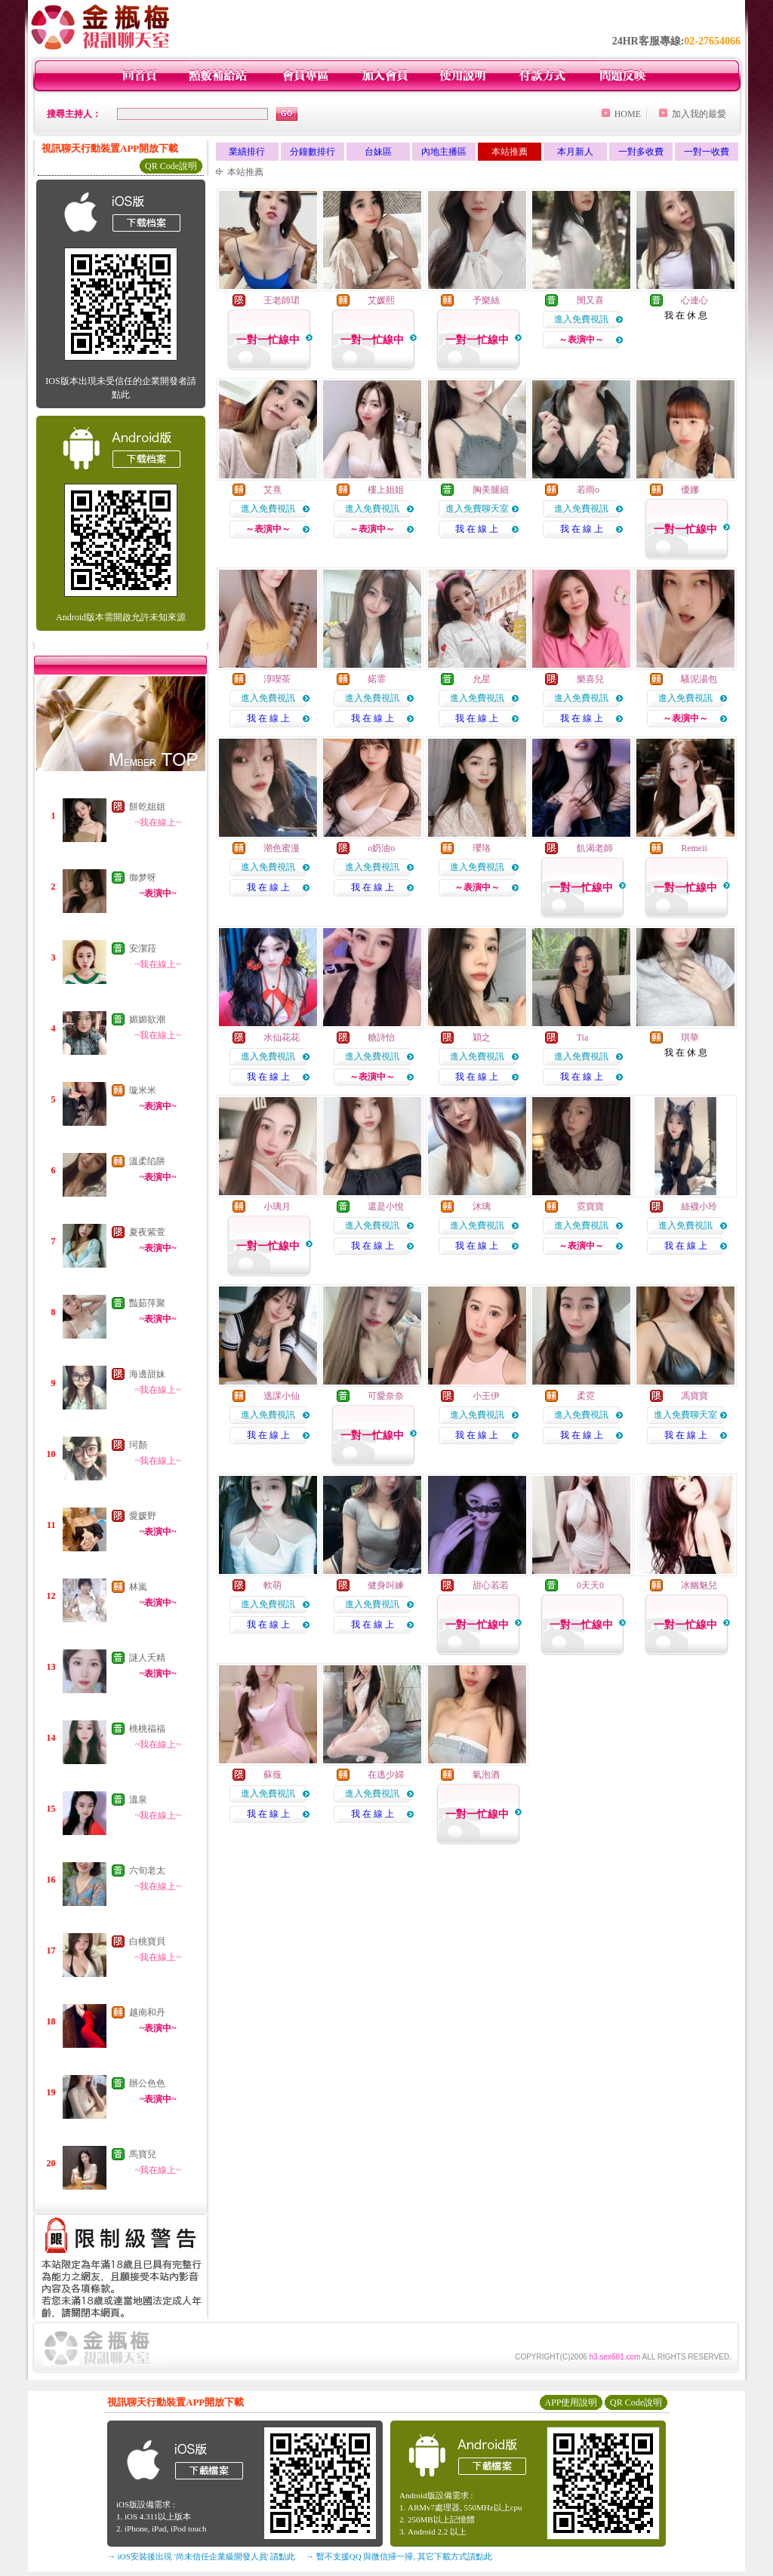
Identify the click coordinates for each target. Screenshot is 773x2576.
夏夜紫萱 (147, 1232)
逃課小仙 (281, 1396)
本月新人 (575, 151)
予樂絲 (486, 300)
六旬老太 (147, 1870)
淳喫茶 (277, 679)
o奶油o (381, 848)
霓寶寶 (590, 1206)
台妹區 (378, 151)
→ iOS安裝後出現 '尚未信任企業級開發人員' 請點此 (201, 2556)
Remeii (694, 848)
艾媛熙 (381, 300)
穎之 (482, 1037)
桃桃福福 (147, 1728)
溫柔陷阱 (147, 1161)
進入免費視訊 (581, 319)
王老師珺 (281, 300)
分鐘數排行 (312, 151)
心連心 (694, 300)
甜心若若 (491, 1585)
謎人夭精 (147, 1657)
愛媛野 (142, 1516)
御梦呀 (142, 877)
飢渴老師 (595, 848)
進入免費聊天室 (477, 508)
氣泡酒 (486, 1774)
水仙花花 (281, 1037)
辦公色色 (147, 2083)
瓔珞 (482, 848)
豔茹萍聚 (147, 1303)
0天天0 (590, 1585)
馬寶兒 (142, 2154)
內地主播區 (444, 151)
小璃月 (277, 1206)
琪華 (690, 1037)
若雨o (588, 489)
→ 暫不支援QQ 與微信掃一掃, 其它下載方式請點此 (399, 2556)
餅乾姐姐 (147, 806)
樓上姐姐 (386, 489)
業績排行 (247, 151)
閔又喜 (590, 300)
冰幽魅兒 (699, 1585)
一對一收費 (706, 151)
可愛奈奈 (386, 1396)
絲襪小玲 (699, 1206)
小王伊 (486, 1396)
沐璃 (482, 1206)
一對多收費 (641, 151)
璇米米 (142, 1090)
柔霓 (586, 1396)
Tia (583, 1037)
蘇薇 (272, 1774)
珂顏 (138, 1445)
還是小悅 (386, 1206)
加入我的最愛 (699, 114)
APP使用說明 (570, 2402)
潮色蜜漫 (281, 848)
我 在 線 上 (476, 529)
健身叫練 (386, 1585)
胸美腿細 (491, 489)
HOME (627, 114)
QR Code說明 (171, 166)
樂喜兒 (590, 679)
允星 (482, 679)
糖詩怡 (381, 1037)
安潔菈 (142, 948)
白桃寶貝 (147, 1941)
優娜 (690, 489)
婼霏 (377, 679)
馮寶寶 (694, 1396)
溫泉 (138, 1799)
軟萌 (272, 1585)
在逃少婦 (386, 1774)
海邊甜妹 (147, 1374)
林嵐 (138, 1587)
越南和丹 (147, 2012)
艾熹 (272, 489)
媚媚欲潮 (147, 1019)
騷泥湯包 (699, 679)
